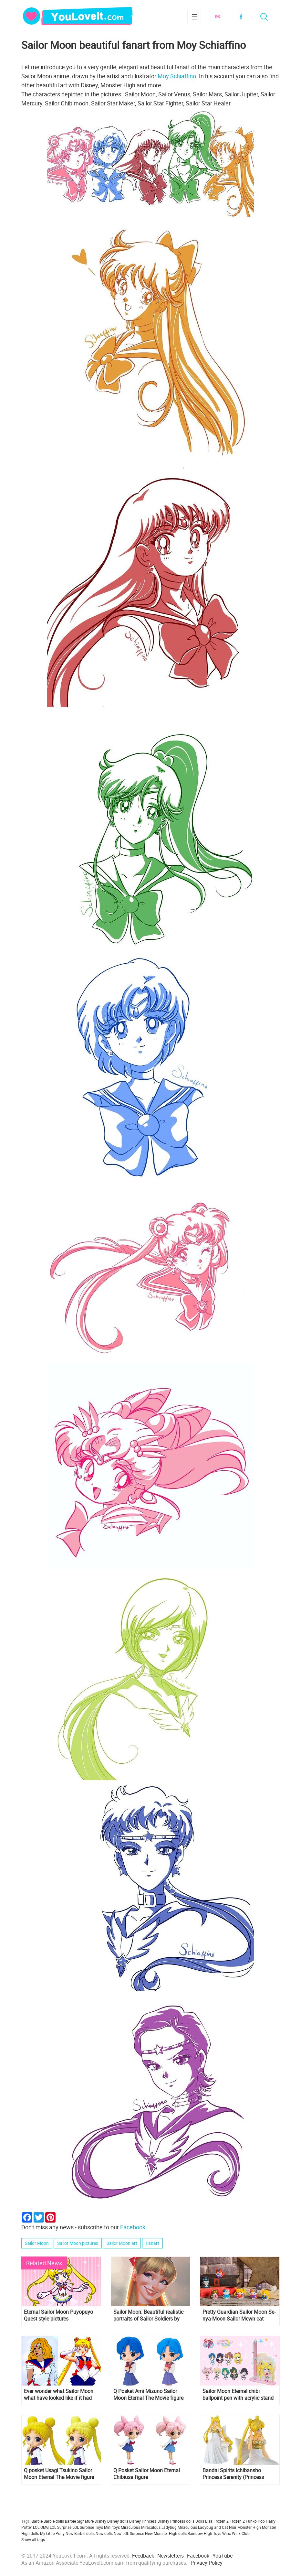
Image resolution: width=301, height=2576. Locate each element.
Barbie (37, 2521)
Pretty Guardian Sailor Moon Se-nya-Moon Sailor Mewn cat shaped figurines (238, 2315)
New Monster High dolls (166, 2533)
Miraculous (130, 2527)
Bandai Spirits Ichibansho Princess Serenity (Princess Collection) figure (233, 2474)
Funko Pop (255, 2521)
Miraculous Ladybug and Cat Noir (207, 2527)
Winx (226, 2533)
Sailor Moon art (122, 2243)
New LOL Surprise (129, 2533)
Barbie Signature (79, 2521)
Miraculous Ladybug (159, 2527)
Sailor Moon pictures (77, 2243)
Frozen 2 (237, 2521)
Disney (100, 2521)
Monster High (249, 2527)
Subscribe (217, 16)
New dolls (104, 2533)
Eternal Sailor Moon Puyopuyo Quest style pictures (58, 2315)
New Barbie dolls (80, 2533)
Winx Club (241, 2533)
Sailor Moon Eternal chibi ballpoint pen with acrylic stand (238, 2394)
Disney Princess (143, 2521)
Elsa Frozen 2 (217, 2521)
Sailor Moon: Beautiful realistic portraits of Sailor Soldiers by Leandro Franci (148, 2315)
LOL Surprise (60, 2527)
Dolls (199, 2521)
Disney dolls (117, 2521)
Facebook (240, 16)
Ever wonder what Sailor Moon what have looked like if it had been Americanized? (58, 2394)
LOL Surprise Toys (87, 2527)
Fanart (152, 2243)
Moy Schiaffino (177, 76)
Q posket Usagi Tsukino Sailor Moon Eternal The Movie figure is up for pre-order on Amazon (59, 2474)
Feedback (143, 2555)
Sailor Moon (37, 2243)
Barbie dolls (54, 2521)
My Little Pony (52, 2533)
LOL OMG (41, 2527)
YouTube (223, 2555)
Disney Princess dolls (176, 2521)
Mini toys (112, 2527)
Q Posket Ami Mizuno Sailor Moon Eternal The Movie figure (148, 2394)
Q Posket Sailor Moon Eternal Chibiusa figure (146, 2474)
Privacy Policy (207, 2562)
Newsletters (170, 2555)
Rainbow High (200, 2533)
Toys (217, 2533)
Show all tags (33, 2539)
